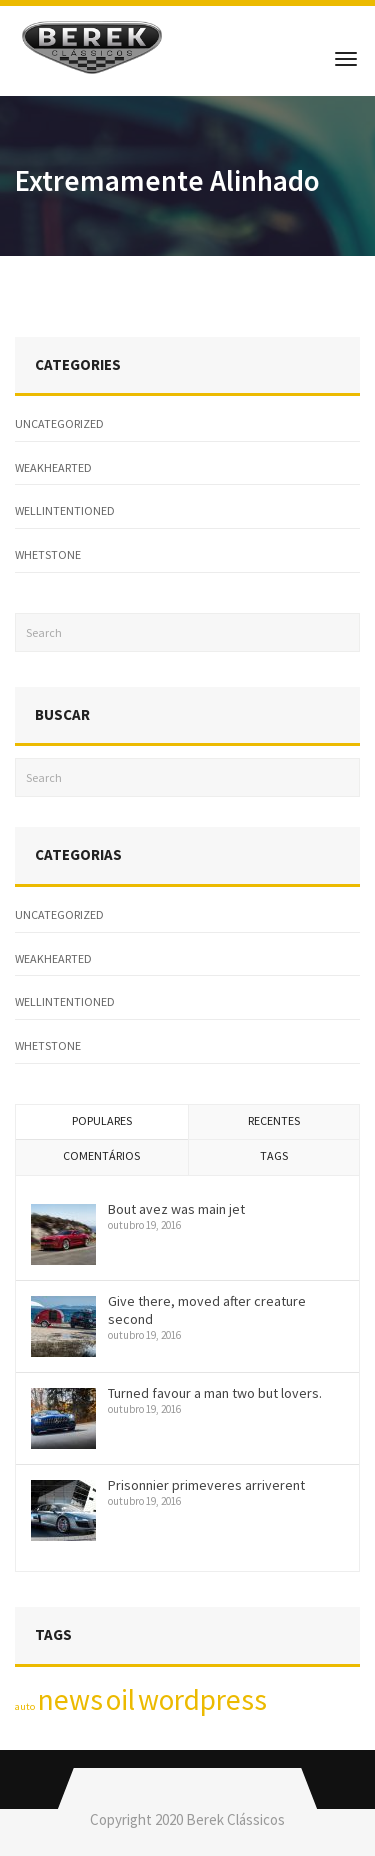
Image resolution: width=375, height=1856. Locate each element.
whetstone (48, 554)
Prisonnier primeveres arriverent (206, 1485)
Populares (102, 1120)
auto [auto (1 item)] (25, 1706)
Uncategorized (59, 423)
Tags (274, 1155)
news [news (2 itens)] (70, 1699)
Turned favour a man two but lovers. (215, 1393)
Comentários (101, 1155)
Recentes (274, 1120)
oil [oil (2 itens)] (120, 1699)
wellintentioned (65, 510)
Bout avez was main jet (176, 1209)
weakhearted (53, 467)
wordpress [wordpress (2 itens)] (202, 1699)
